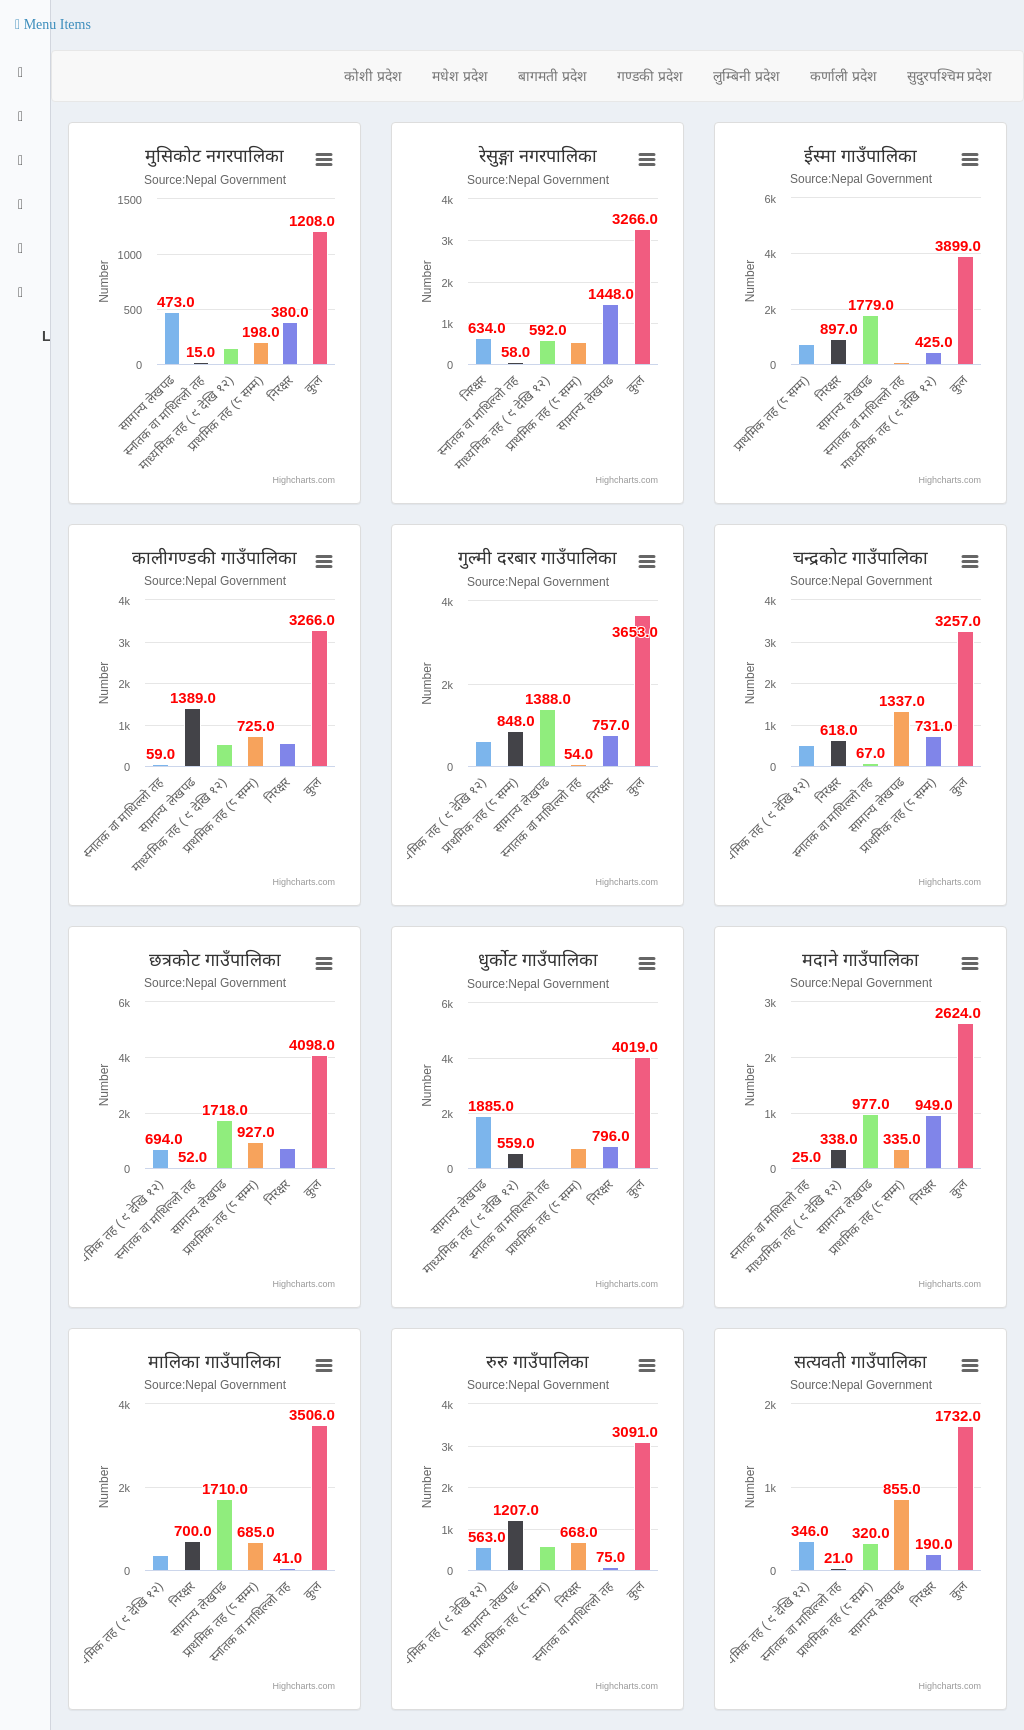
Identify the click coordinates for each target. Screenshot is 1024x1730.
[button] (53, 25)
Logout (44, 336)
